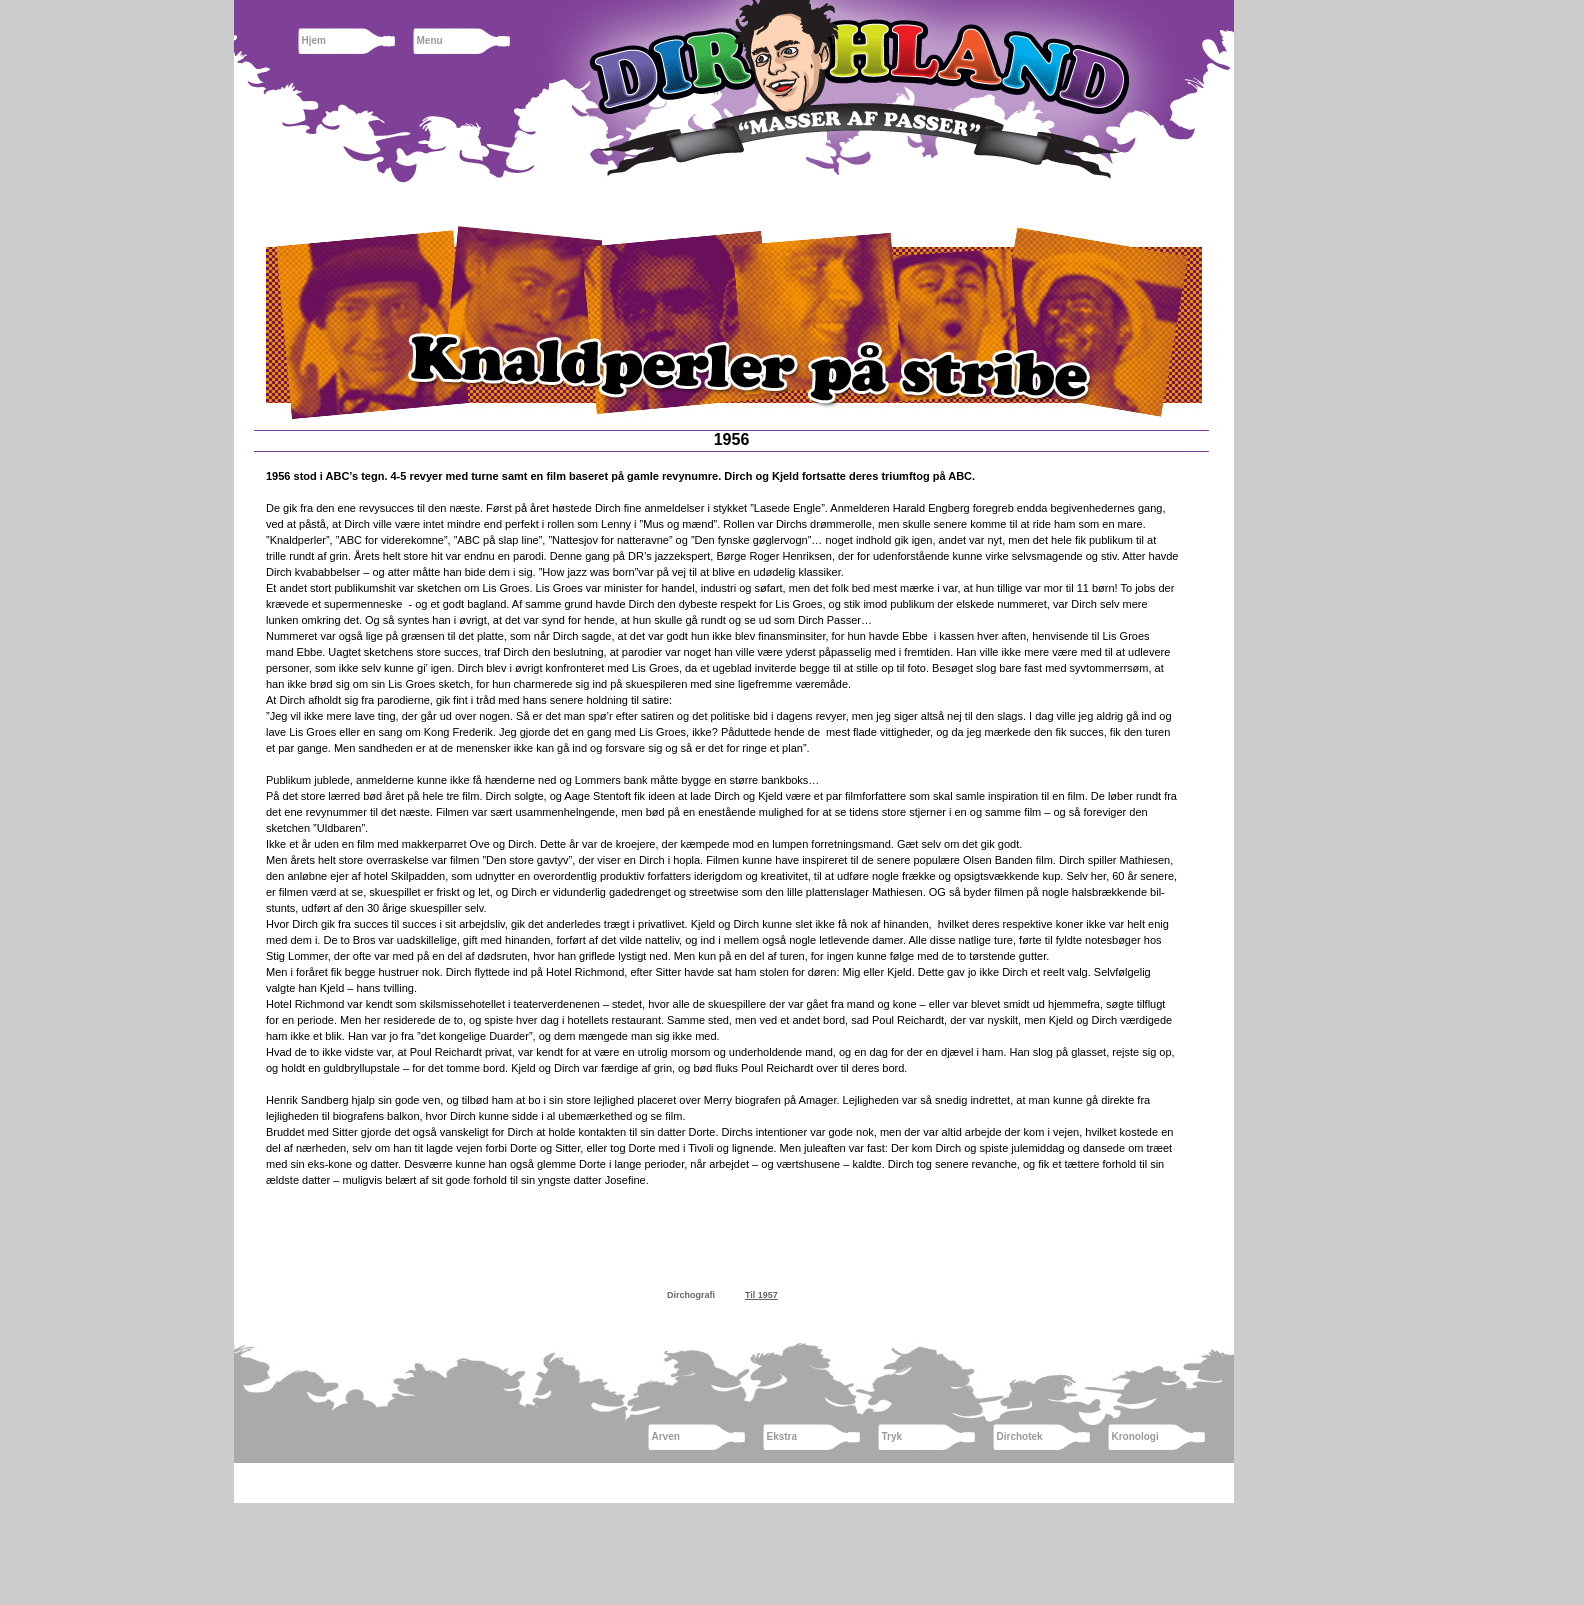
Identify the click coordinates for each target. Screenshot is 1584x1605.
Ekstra (782, 1436)
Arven (666, 1436)
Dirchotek (1020, 1436)
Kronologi (1135, 1436)
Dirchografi (691, 1295)
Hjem (314, 40)
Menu (430, 40)
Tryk (892, 1436)
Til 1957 (761, 1295)
